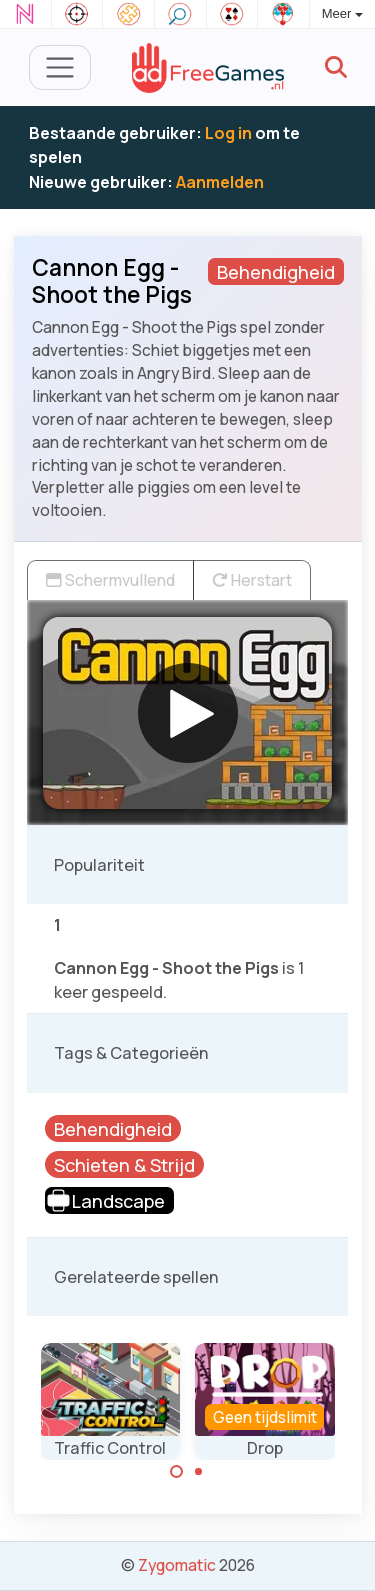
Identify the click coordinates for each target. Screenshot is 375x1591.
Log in (228, 133)
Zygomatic (177, 1565)
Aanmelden (220, 182)
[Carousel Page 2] (199, 1472)
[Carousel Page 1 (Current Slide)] (177, 1472)
